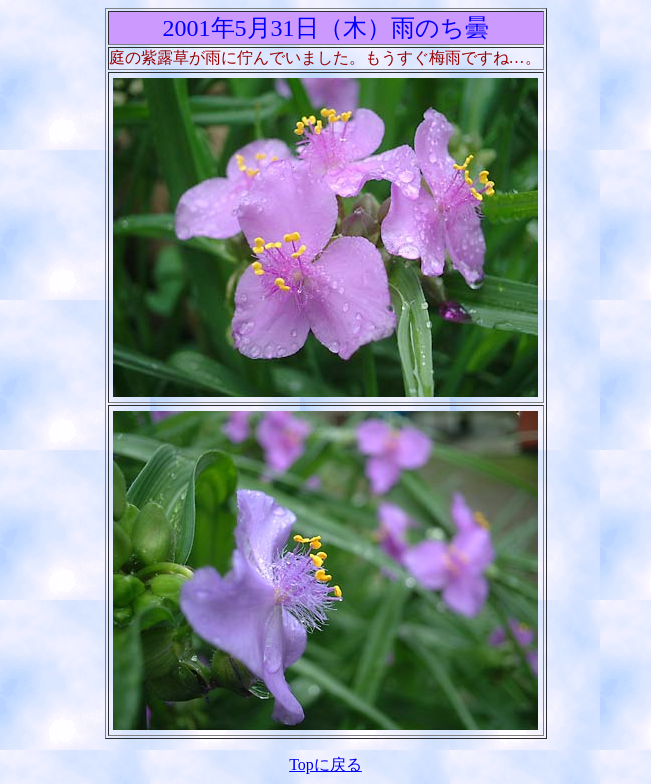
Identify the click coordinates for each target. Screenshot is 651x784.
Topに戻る (325, 764)
